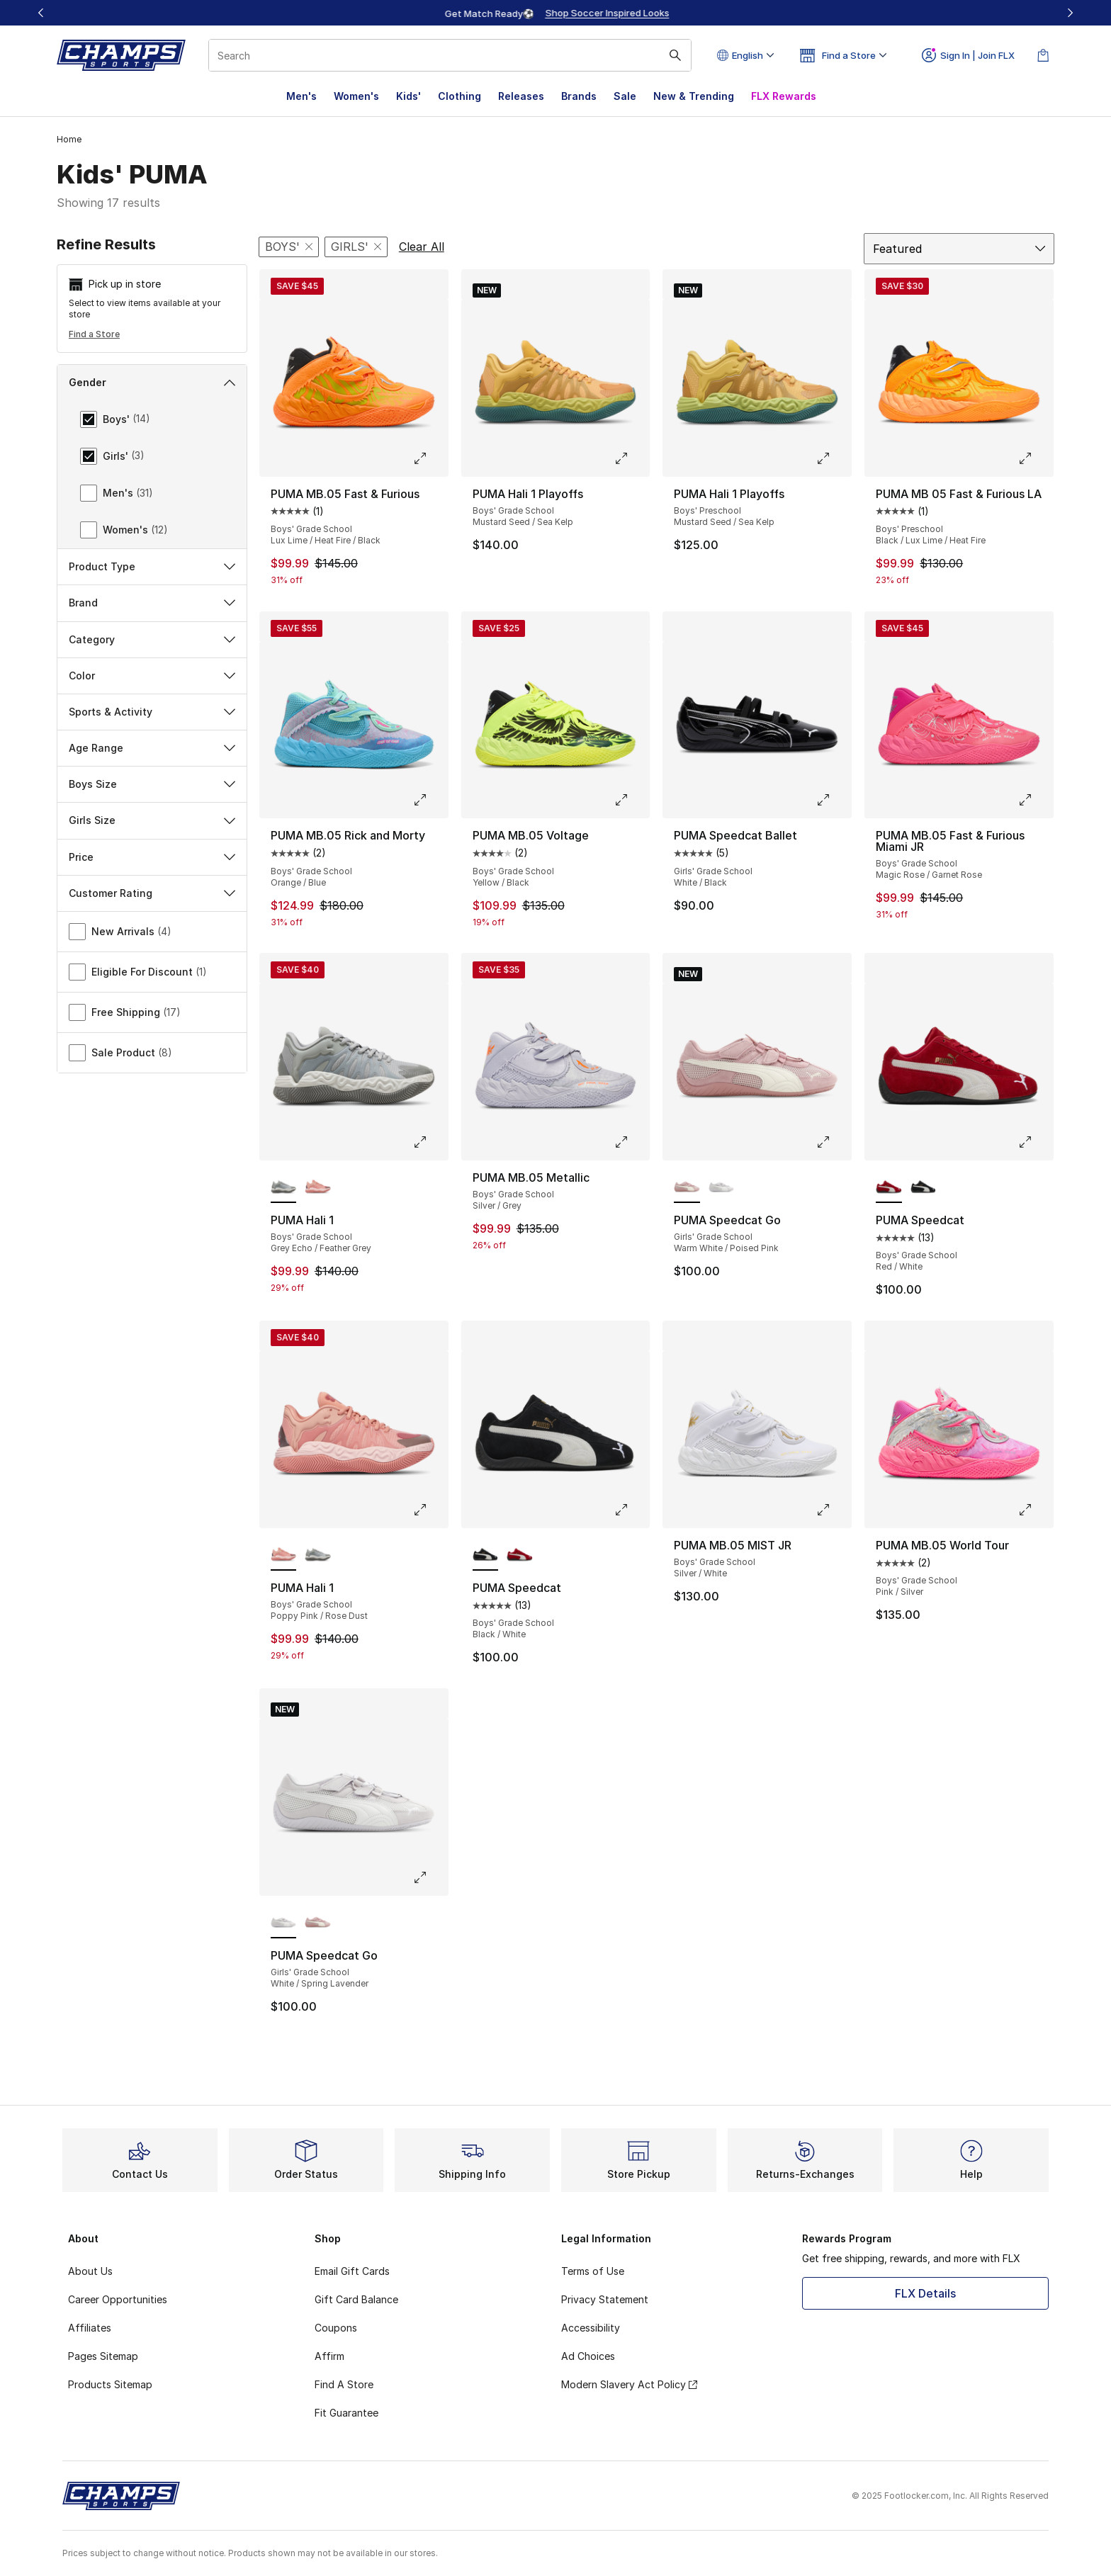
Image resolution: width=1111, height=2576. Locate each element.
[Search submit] (675, 55)
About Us (90, 2271)
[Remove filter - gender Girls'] (356, 247)
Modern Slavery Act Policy (629, 2384)
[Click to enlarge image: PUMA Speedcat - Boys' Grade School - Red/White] (1035, 1142)
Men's (301, 96)
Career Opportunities (117, 2299)
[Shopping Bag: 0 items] (1043, 55)
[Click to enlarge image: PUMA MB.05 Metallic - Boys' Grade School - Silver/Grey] (631, 1142)
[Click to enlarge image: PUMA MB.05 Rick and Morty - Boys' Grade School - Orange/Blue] (430, 799)
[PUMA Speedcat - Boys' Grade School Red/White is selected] (889, 1187)
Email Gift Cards (352, 2271)
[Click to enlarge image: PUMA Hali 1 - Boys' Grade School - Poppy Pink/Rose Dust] (430, 1509)
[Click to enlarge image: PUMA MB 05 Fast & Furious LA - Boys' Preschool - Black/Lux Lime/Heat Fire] (1035, 458)
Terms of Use (592, 2271)
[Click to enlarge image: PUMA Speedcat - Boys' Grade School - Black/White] (631, 1509)
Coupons (336, 2328)
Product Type (152, 566)
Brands (579, 96)
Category (152, 639)
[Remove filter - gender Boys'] (289, 247)
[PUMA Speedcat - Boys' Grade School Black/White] (923, 1187)
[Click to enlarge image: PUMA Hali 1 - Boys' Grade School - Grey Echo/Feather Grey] (430, 1142)
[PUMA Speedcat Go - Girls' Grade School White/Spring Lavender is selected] (284, 1922)
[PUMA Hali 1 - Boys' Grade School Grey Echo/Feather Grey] (318, 1555)
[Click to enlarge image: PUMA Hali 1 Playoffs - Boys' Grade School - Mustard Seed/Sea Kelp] (631, 458)
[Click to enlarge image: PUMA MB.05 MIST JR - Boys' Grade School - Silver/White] (833, 1509)
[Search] (450, 55)
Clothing (459, 96)
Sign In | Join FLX (968, 55)
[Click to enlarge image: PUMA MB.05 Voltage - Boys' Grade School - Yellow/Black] (631, 799)
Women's (356, 96)
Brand (152, 603)
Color (152, 676)
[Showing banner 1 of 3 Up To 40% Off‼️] (555, 12)
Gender (152, 382)
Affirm (329, 2356)
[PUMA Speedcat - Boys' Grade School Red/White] (520, 1555)
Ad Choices (588, 2356)
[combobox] (450, 55)
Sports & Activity (152, 712)
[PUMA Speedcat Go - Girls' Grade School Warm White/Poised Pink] (318, 1922)
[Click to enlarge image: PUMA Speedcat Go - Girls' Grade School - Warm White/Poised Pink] (833, 1142)
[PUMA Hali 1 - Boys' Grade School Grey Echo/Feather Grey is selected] (284, 1187)
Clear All (421, 246)
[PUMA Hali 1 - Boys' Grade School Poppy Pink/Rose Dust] (318, 1187)
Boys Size (152, 784)
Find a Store (94, 334)
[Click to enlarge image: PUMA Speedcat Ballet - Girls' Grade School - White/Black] (833, 799)
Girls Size (152, 820)
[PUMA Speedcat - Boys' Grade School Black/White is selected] (486, 1555)
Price (152, 857)
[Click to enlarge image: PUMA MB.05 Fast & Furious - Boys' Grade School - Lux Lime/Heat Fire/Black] (430, 458)
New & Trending (693, 96)
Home (69, 139)
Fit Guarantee (346, 2413)
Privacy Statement (604, 2299)
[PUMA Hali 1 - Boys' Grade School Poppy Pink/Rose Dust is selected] (284, 1555)
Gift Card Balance (356, 2299)
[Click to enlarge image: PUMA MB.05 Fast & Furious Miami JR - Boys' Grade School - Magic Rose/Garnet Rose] (1035, 799)
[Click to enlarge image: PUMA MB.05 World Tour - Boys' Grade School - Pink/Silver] (1035, 1509)
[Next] (1070, 13)
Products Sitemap (110, 2384)
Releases (521, 96)
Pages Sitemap (103, 2356)
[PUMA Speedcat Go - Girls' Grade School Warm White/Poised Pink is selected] (687, 1187)
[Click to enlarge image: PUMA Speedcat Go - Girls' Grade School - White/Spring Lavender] (430, 1877)
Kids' (408, 96)
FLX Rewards (783, 96)
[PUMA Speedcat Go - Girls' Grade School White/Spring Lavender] (722, 1187)
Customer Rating (152, 893)
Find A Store (344, 2384)
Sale (625, 96)
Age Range (152, 748)
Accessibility (590, 2328)
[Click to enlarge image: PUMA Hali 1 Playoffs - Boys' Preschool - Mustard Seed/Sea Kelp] (833, 458)
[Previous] (41, 13)
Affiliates (89, 2328)
